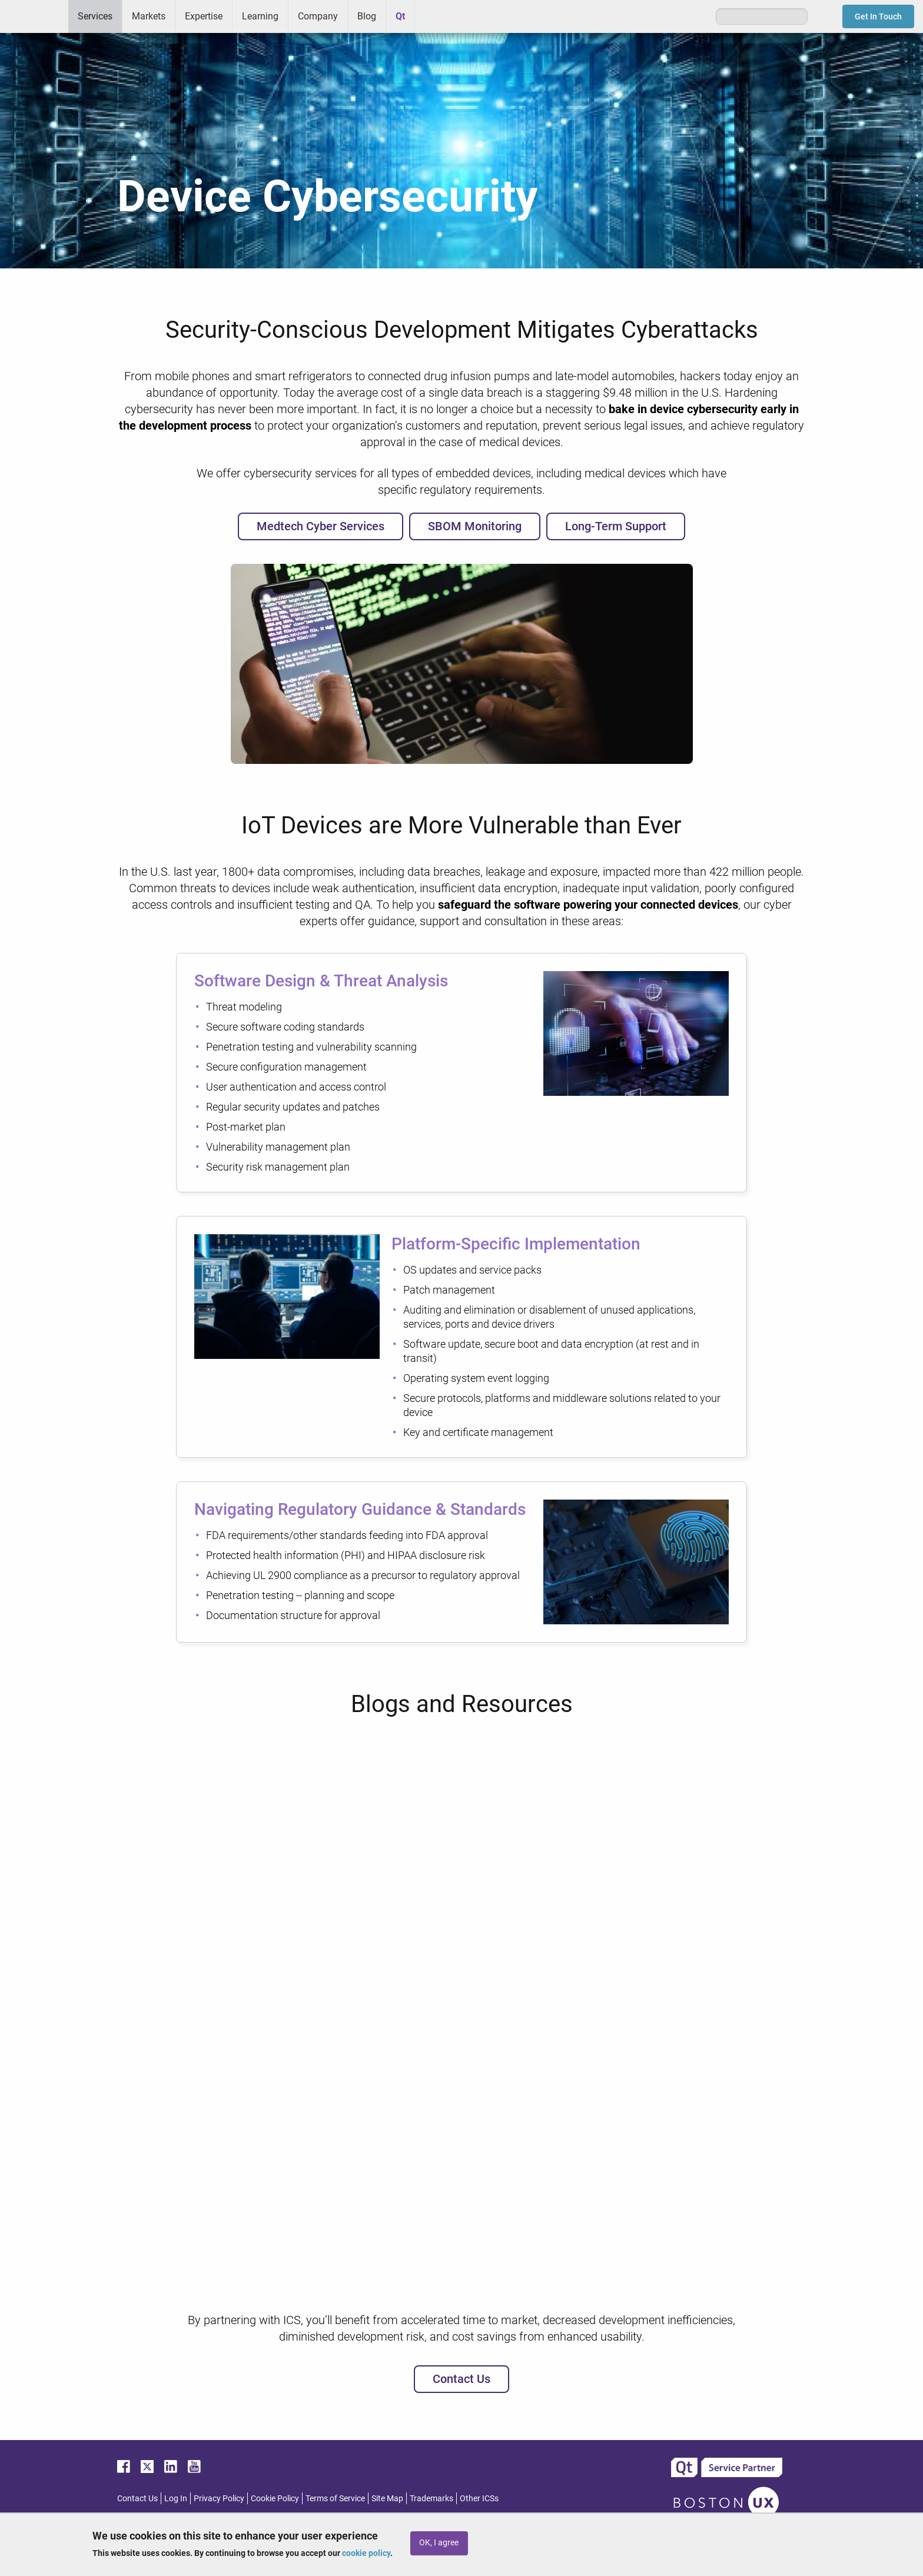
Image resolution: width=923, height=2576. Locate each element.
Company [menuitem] (318, 16)
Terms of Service (335, 2498)
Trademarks (431, 2498)
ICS (34, 16)
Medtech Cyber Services (320, 526)
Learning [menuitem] (260, 16)
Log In (175, 2498)
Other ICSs (479, 2498)
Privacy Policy (219, 2498)
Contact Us (461, 2379)
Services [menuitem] (95, 16)
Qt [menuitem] (400, 16)
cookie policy (366, 2553)
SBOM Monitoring (475, 526)
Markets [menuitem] (148, 16)
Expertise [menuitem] (204, 16)
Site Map (387, 2498)
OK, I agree (439, 2543)
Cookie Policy (275, 2498)
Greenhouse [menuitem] (432, 16)
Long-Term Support (615, 526)
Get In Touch (878, 16)
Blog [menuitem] (366, 16)
